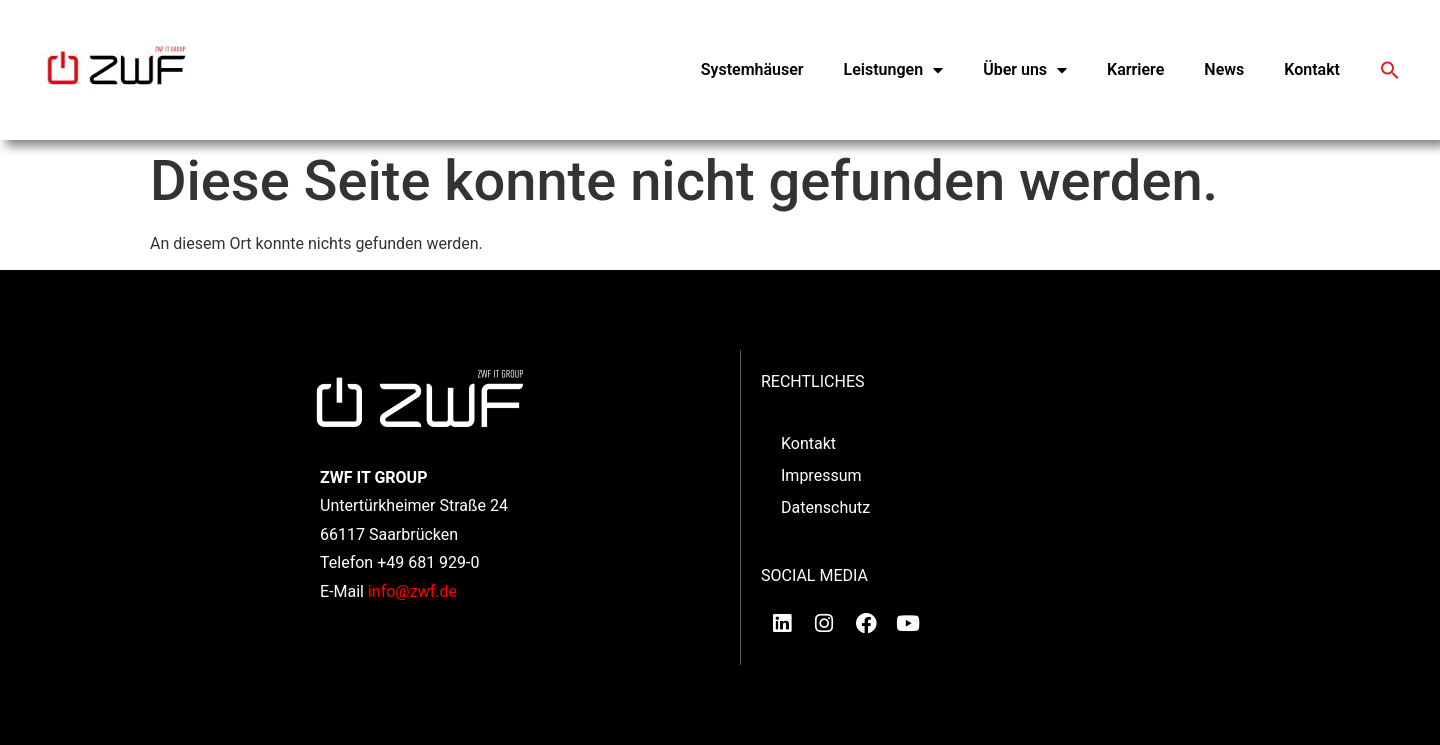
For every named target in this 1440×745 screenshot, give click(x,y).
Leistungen (894, 70)
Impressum (821, 475)
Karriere (1135, 69)
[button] (1390, 70)
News (1224, 69)
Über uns (1025, 70)
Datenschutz (825, 507)
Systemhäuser (752, 69)
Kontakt (1312, 69)
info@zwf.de (412, 591)
